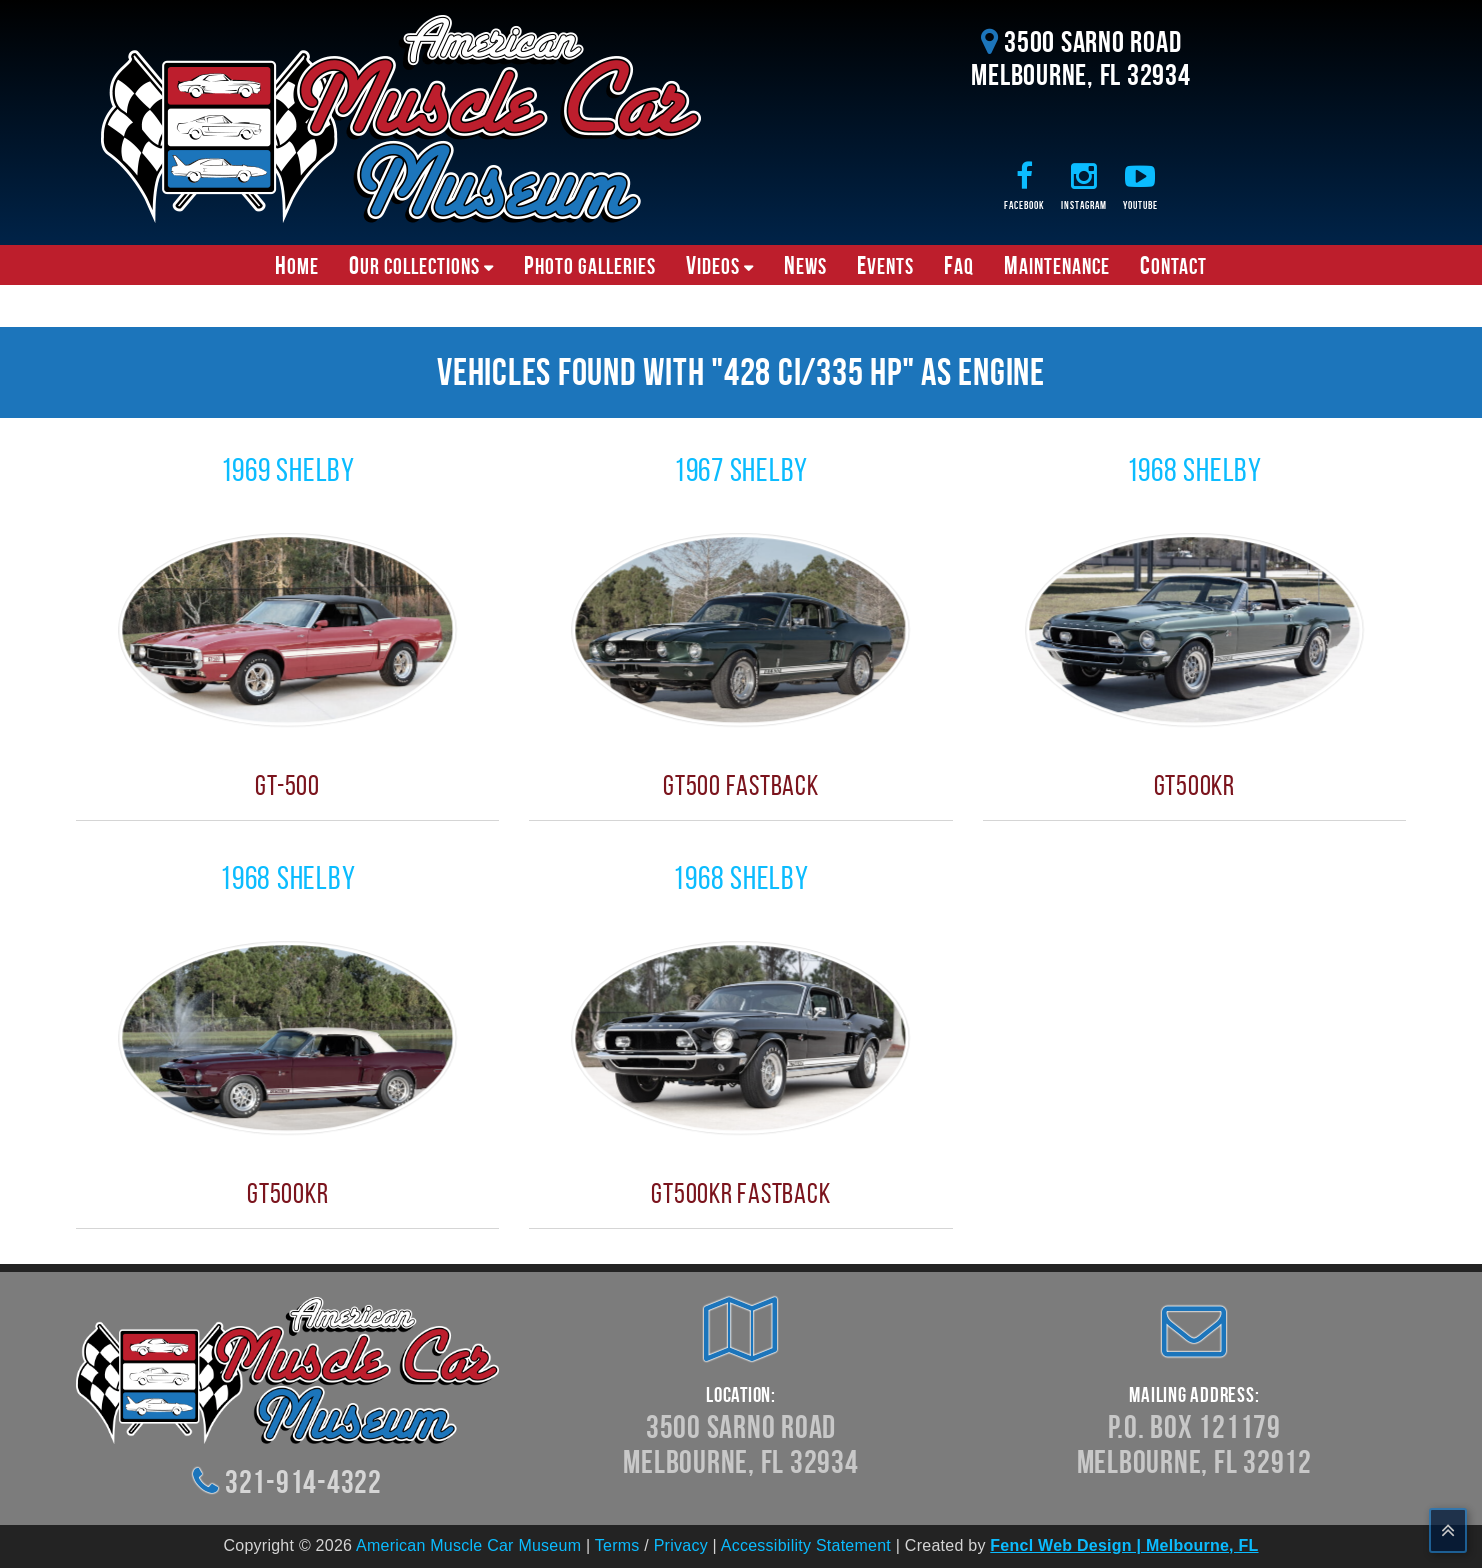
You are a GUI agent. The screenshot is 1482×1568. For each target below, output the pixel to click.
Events (885, 265)
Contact (1173, 265)
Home (297, 265)
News (805, 265)
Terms (617, 1545)
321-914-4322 (303, 1481)
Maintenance (1057, 265)
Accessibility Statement (806, 1545)
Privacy (681, 1545)
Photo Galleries (590, 265)
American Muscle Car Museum (468, 1545)
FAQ (959, 265)
